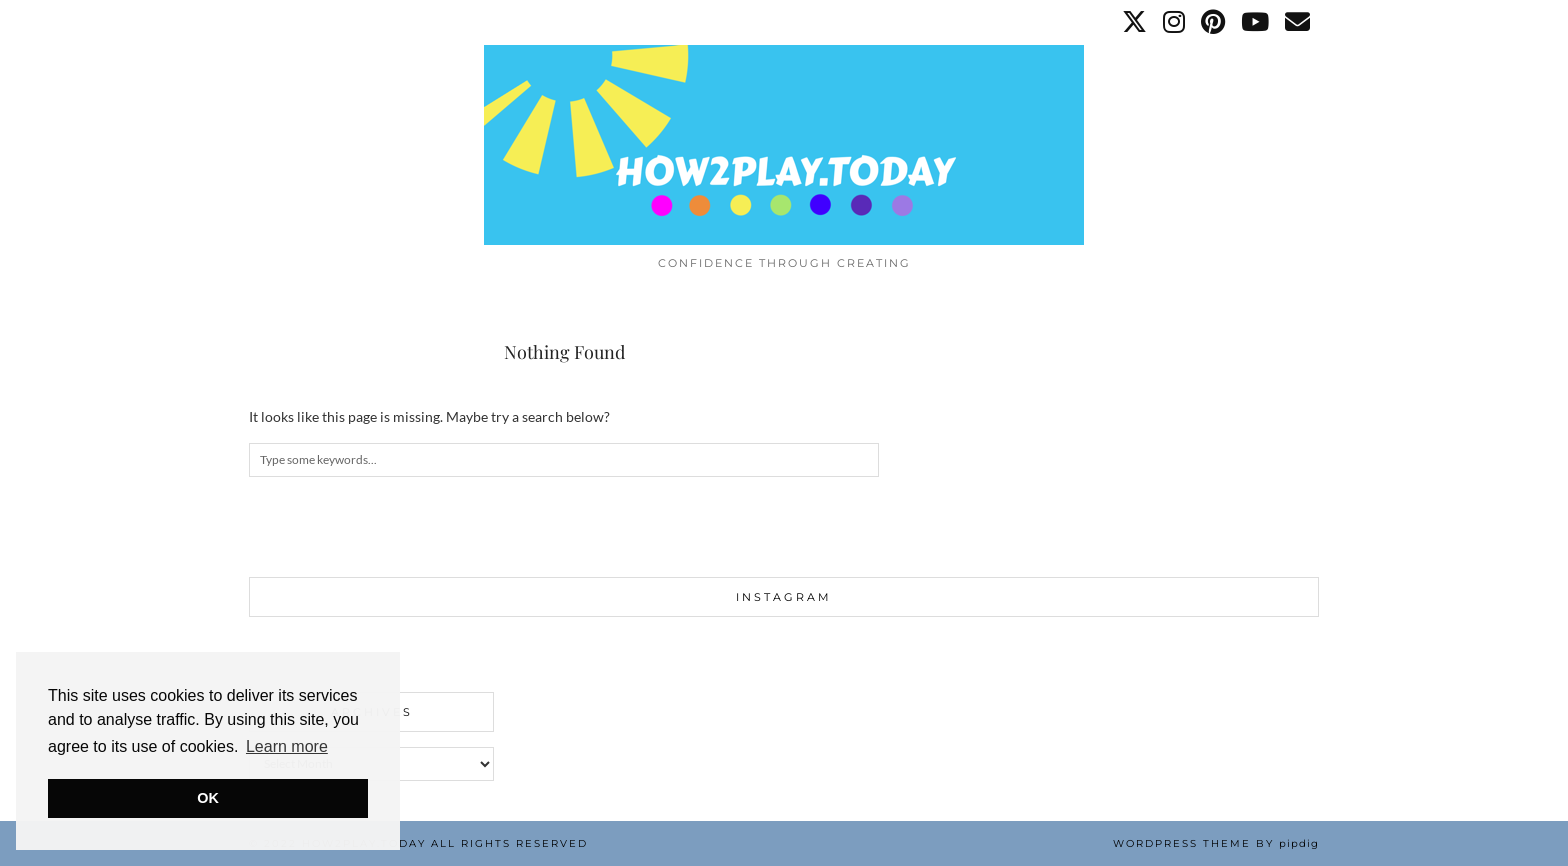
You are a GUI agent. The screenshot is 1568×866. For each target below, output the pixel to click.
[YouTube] (1256, 22)
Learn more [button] (287, 746)
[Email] (1298, 22)
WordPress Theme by (1216, 843)
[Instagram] (1175, 22)
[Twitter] (1135, 22)
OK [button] (208, 798)
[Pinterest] (1214, 22)
